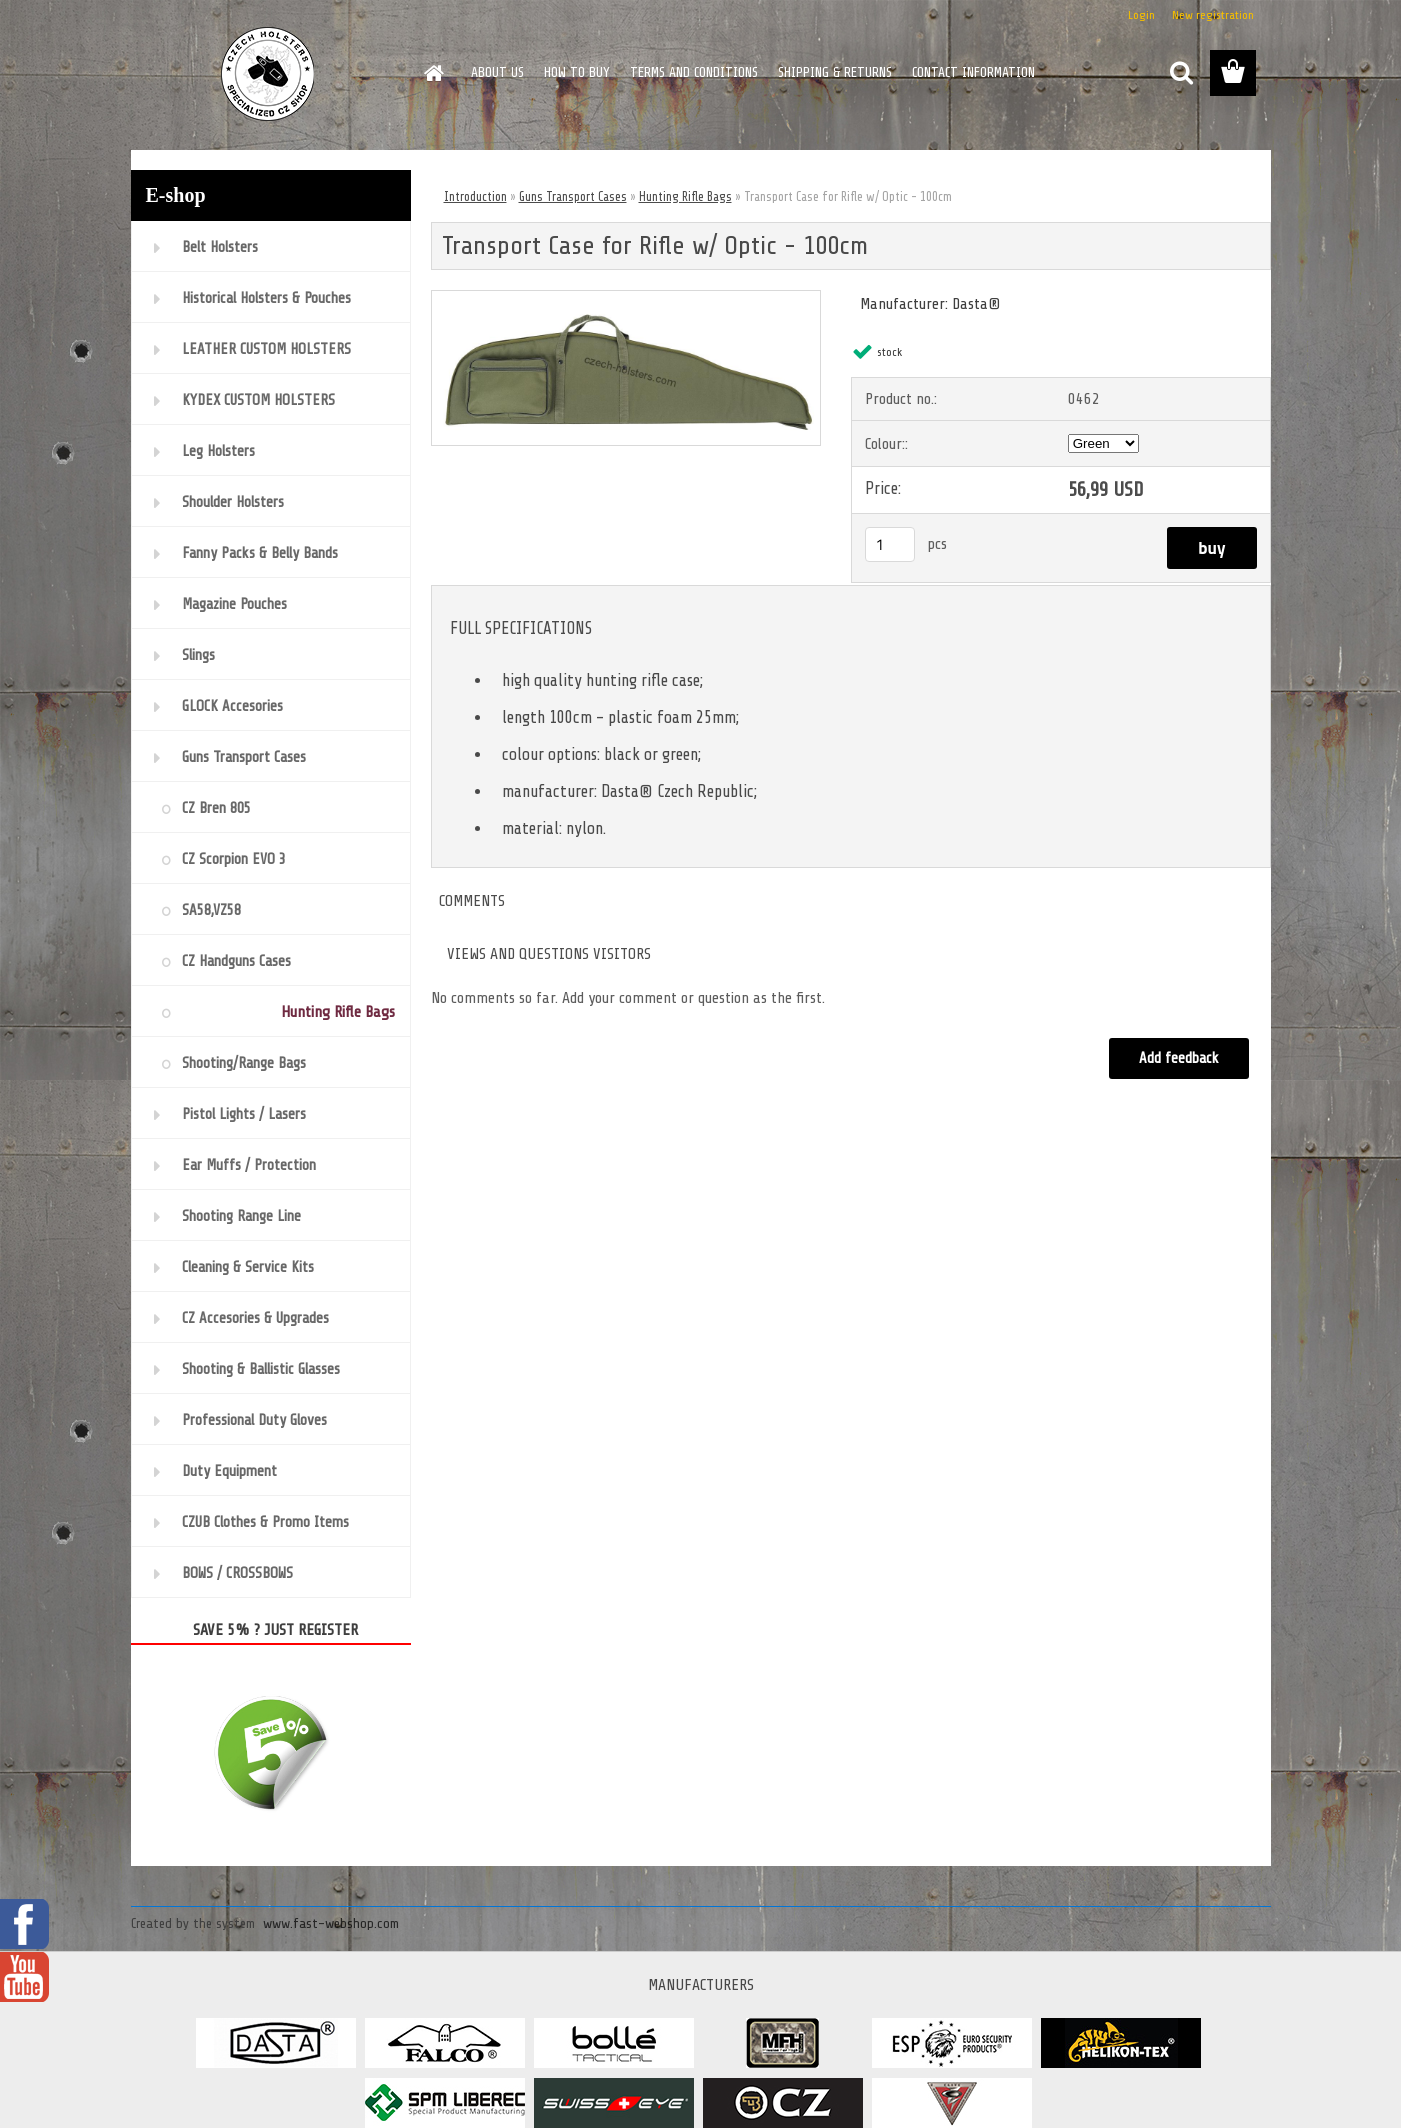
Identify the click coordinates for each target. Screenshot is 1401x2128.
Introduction (475, 196)
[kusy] (890, 544)
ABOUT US (497, 72)
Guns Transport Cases (573, 196)
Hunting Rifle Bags (685, 196)
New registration (1213, 15)
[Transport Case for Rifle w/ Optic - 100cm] (626, 299)
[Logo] (268, 74)
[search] (1181, 73)
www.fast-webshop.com (331, 1923)
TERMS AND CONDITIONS (694, 72)
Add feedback (1179, 1058)
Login (1141, 15)
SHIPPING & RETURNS (835, 72)
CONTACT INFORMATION (973, 72)
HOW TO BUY (577, 72)
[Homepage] (433, 73)
